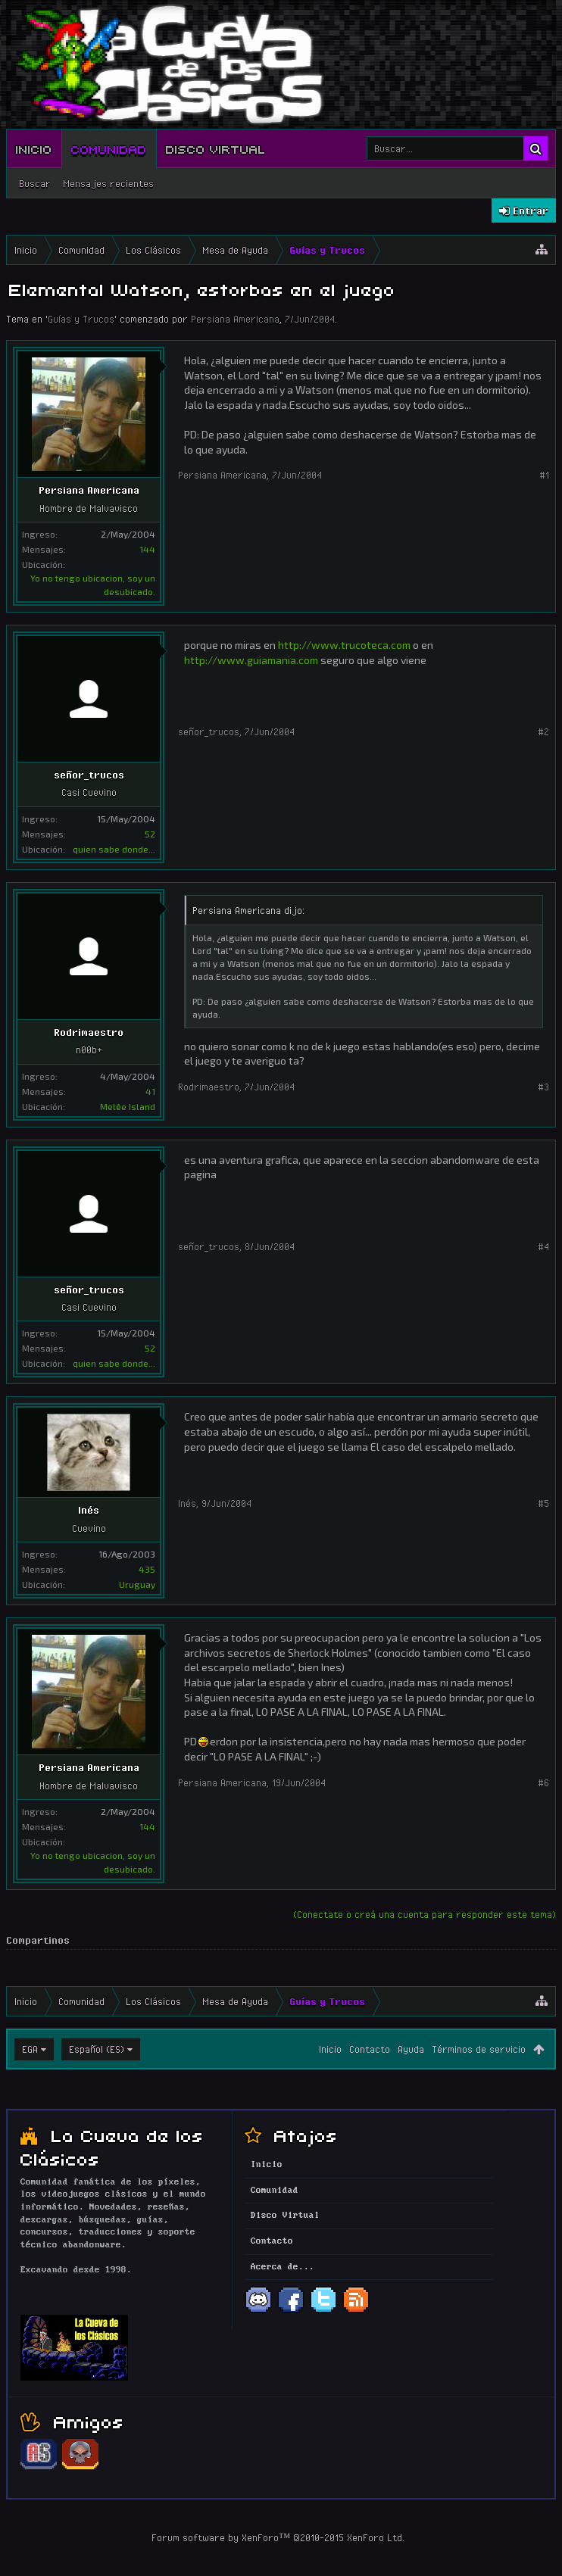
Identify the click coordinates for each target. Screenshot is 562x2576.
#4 (543, 1246)
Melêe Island (127, 1106)
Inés (88, 1510)
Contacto (369, 2049)
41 (150, 1091)
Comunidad (109, 148)
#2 (543, 731)
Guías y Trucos (81, 319)
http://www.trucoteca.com (344, 644)
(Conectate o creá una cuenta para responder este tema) (424, 1914)
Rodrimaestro (88, 1032)
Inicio (34, 148)
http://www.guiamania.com (251, 659)
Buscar (35, 183)
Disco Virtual (216, 148)
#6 (543, 1782)
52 (150, 833)
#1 (544, 475)
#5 (543, 1503)
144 (147, 549)
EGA (30, 2049)
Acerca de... (282, 2267)
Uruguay (137, 1584)
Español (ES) (96, 2049)
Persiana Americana (235, 319)
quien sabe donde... (114, 849)
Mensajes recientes (108, 183)
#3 (543, 1087)
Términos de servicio (479, 2049)
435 (147, 1569)
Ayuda (411, 2049)
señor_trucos (89, 775)
